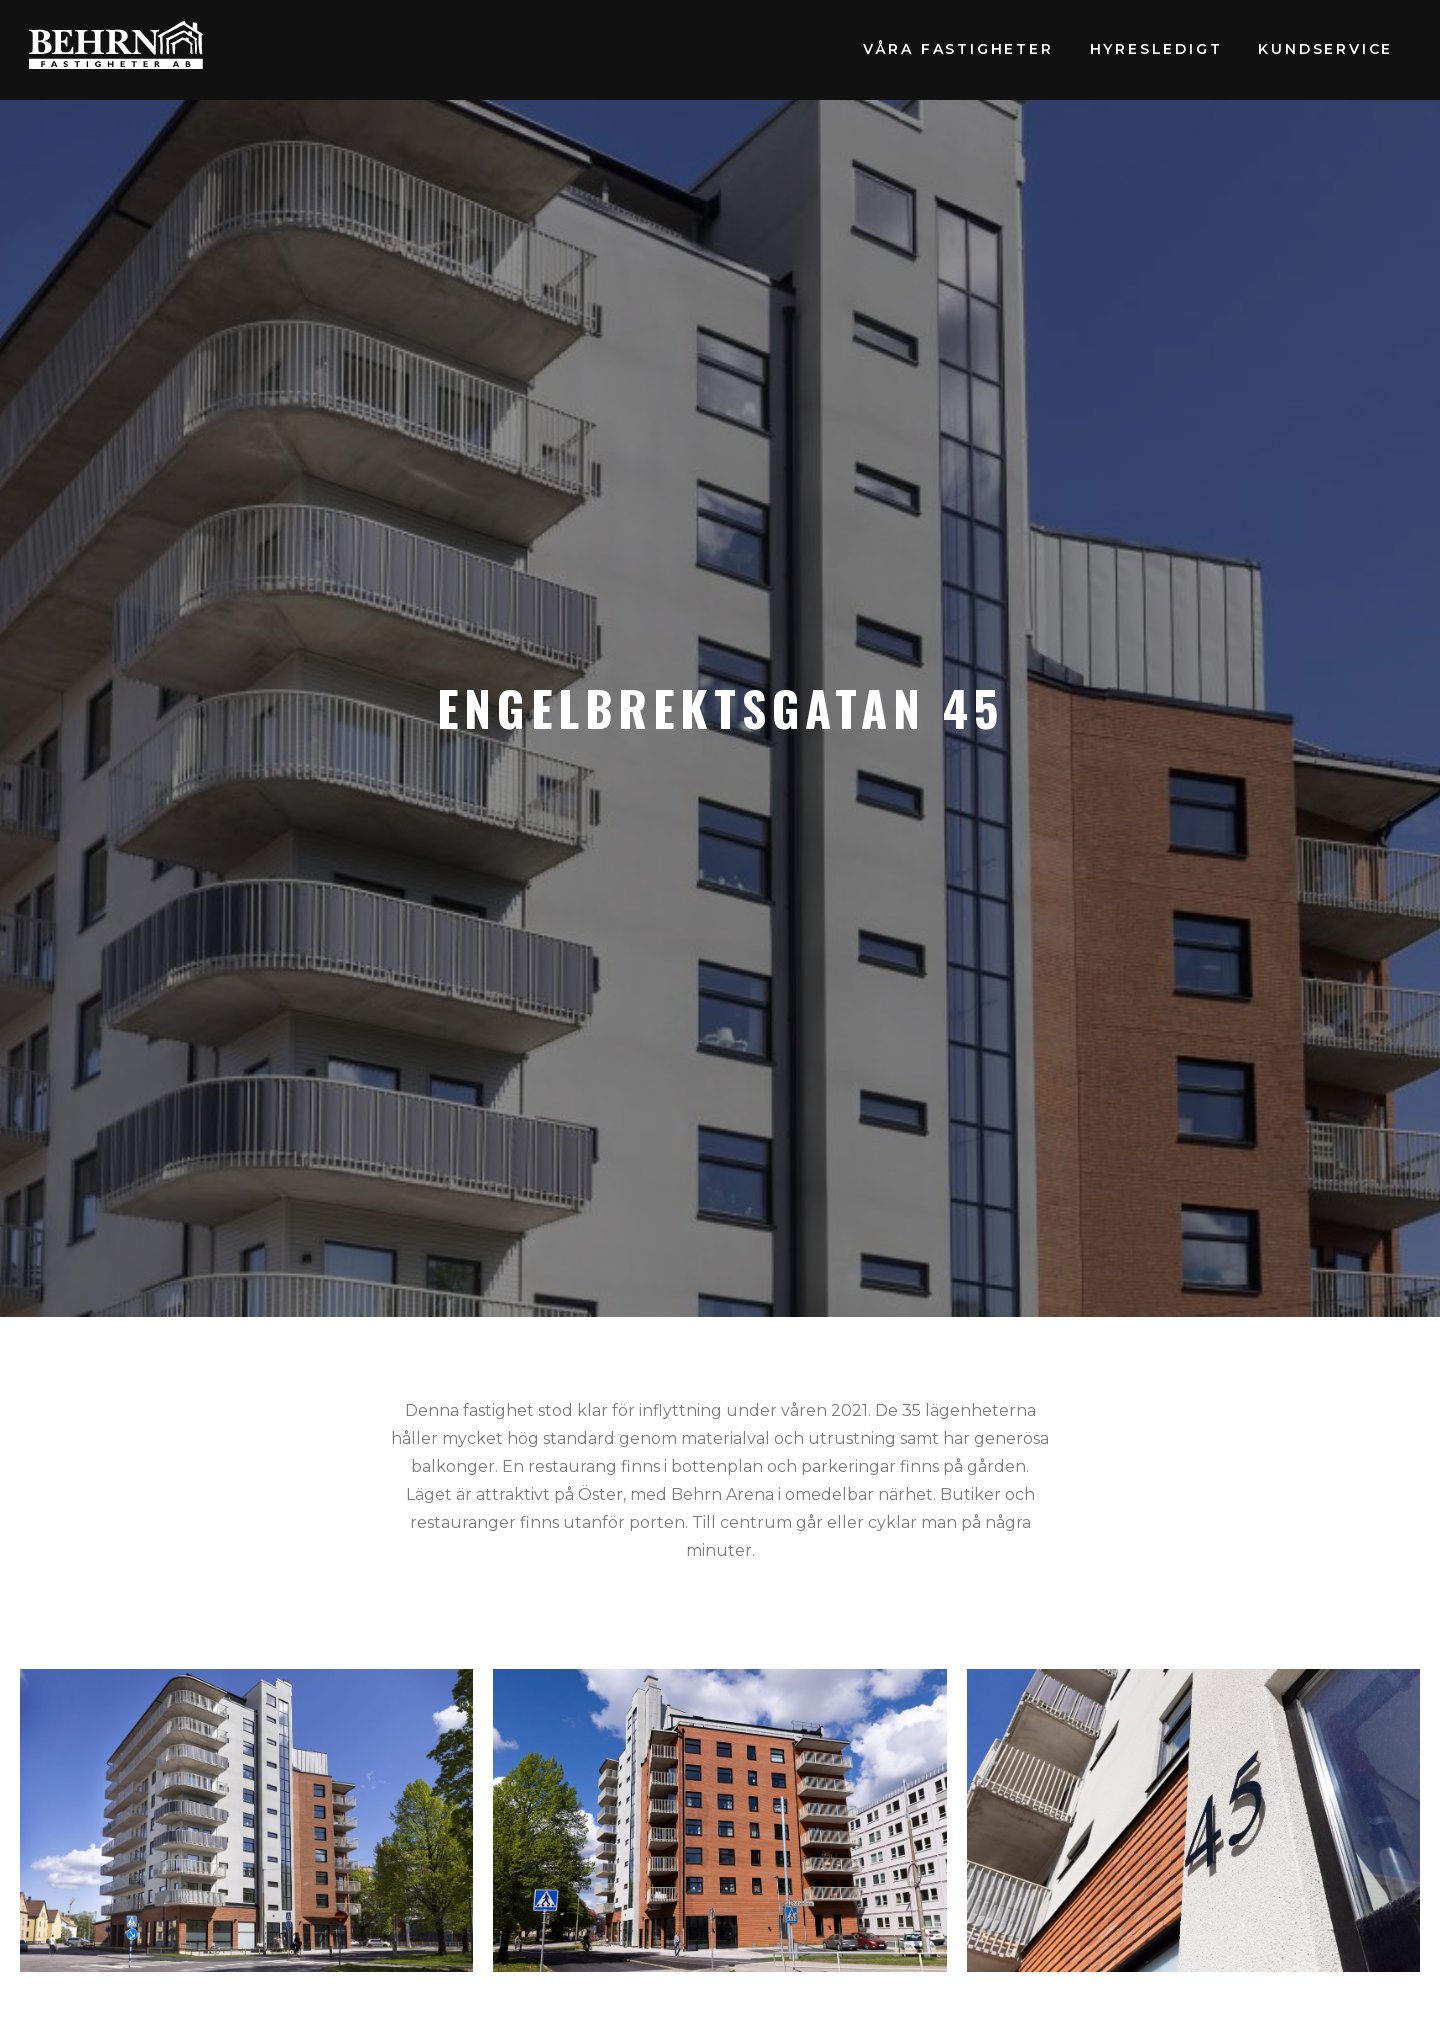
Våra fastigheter (958, 49)
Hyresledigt (1156, 49)
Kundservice (1325, 49)
